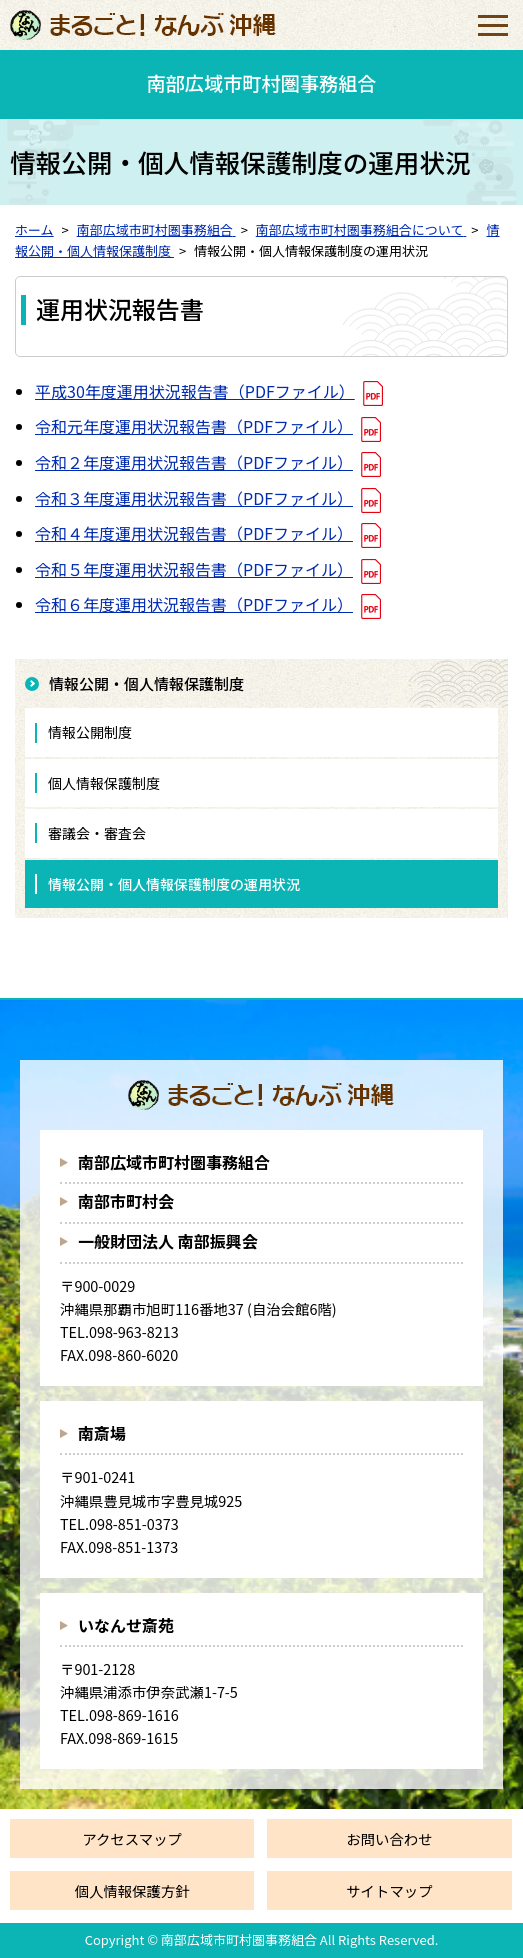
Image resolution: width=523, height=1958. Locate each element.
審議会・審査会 (97, 833)
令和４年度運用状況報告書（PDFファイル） (194, 533)
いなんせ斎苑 (126, 1625)
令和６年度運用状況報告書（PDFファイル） (194, 604)
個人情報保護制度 (104, 783)
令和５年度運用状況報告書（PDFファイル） (194, 569)
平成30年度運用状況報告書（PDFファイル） (195, 391)
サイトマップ (389, 1890)
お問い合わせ (389, 1838)
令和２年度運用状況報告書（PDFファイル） (194, 462)
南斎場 (102, 1433)
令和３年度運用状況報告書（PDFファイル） (194, 498)
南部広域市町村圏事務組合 (174, 1162)
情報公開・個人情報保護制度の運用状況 (174, 884)
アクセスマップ (132, 1838)
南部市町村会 (126, 1201)
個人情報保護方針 (132, 1890)
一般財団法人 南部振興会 (168, 1241)
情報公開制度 (90, 732)
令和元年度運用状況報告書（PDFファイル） (194, 426)
